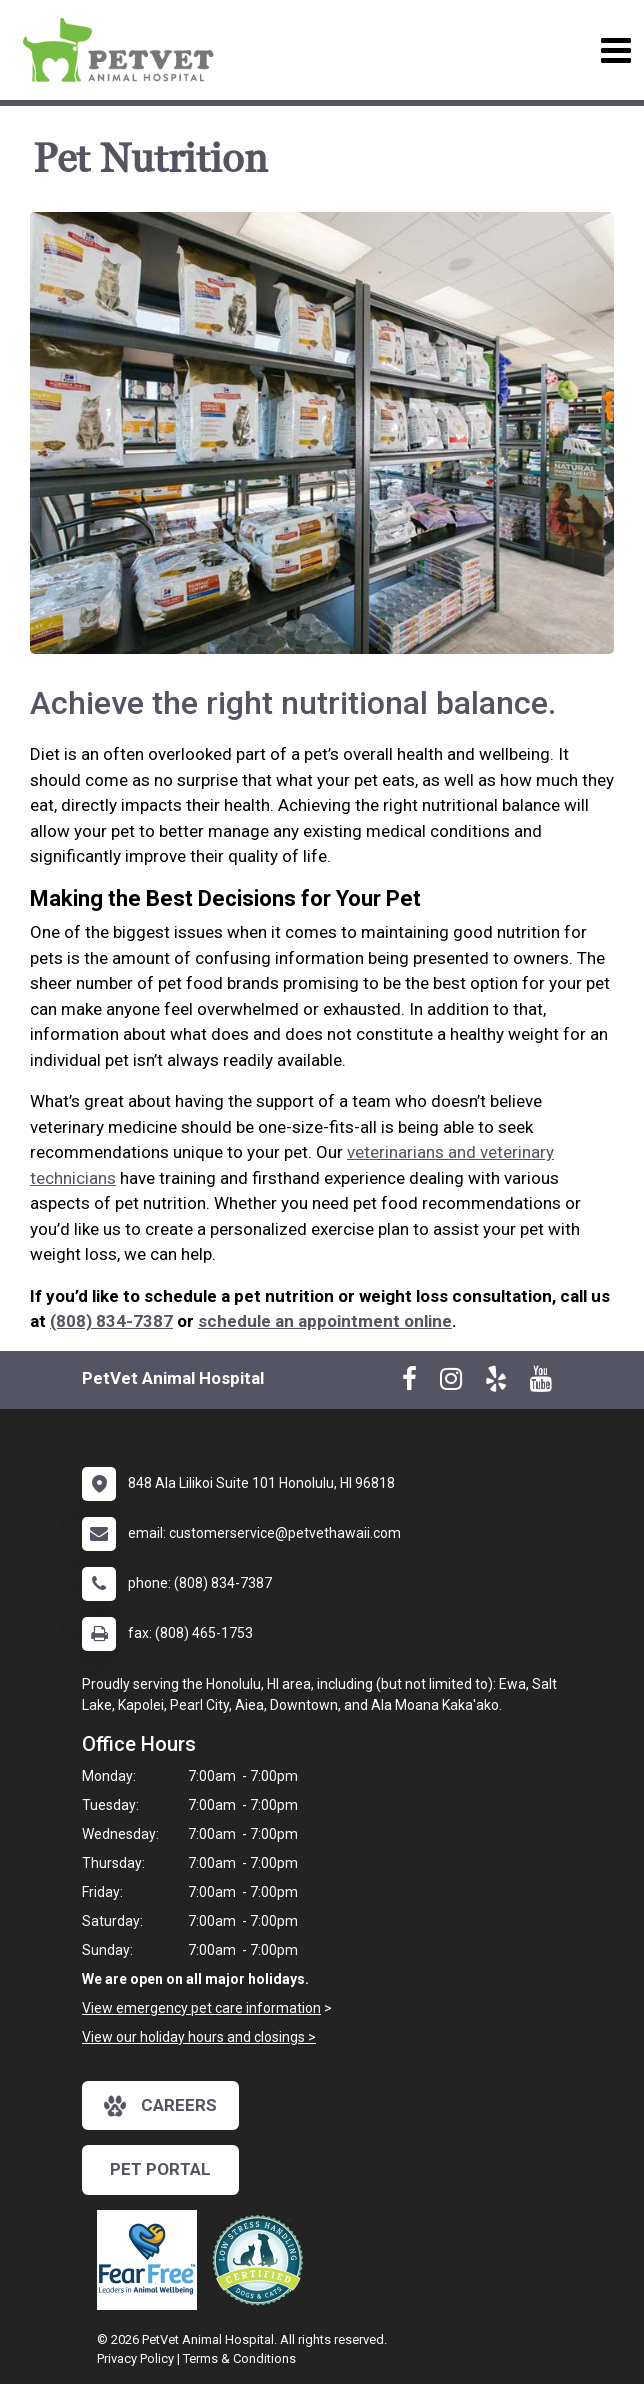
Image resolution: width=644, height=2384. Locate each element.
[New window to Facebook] (409, 1383)
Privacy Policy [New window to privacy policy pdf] (135, 2358)
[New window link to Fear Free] (152, 2260)
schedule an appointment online (325, 1321)
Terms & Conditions (239, 2358)
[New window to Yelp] (496, 1383)
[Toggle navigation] (615, 50)
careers (160, 2106)
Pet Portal (160, 2169)
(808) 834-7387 (111, 1321)
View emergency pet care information (201, 2008)
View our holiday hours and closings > (199, 2037)
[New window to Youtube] (541, 1383)
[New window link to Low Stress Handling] (262, 2260)
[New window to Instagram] (451, 1383)
